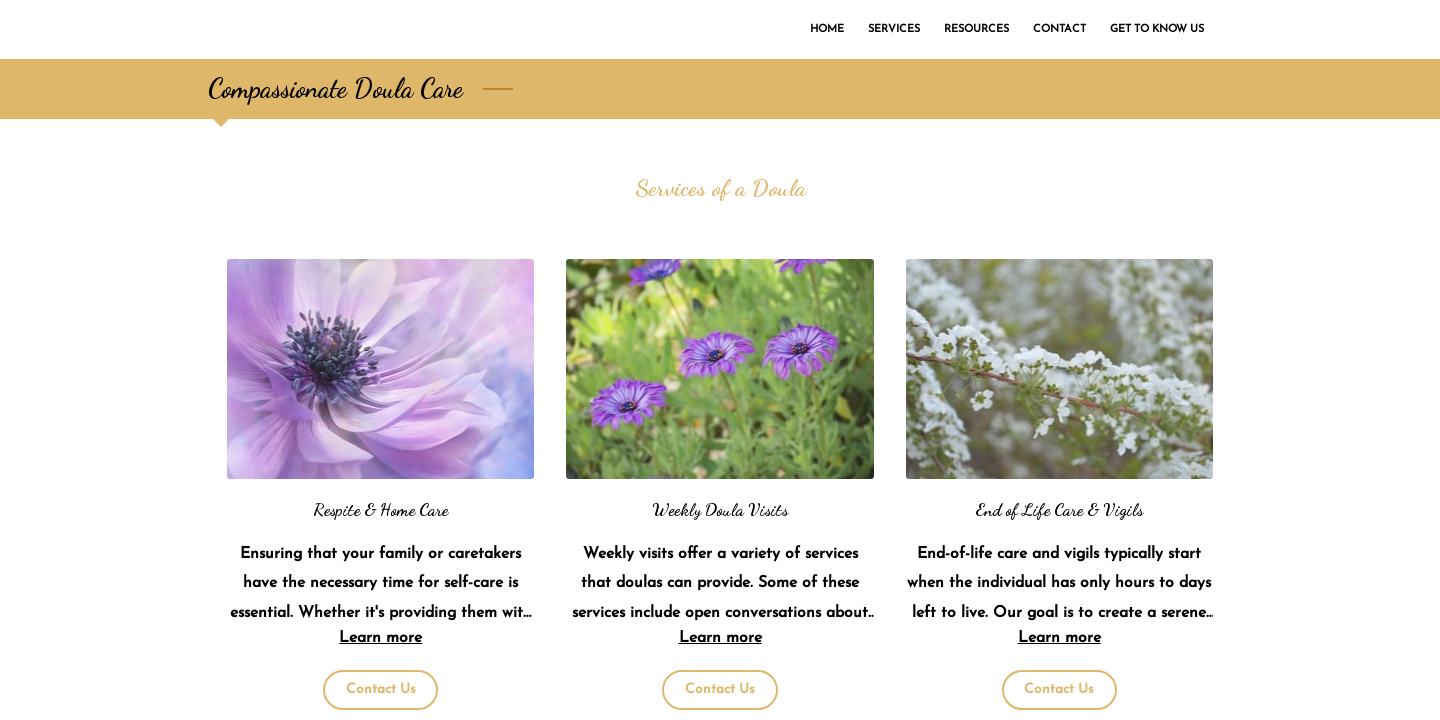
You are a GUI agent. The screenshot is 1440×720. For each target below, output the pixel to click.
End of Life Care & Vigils (1059, 509)
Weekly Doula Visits (720, 509)
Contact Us (381, 689)
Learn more (380, 638)
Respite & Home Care (380, 509)
